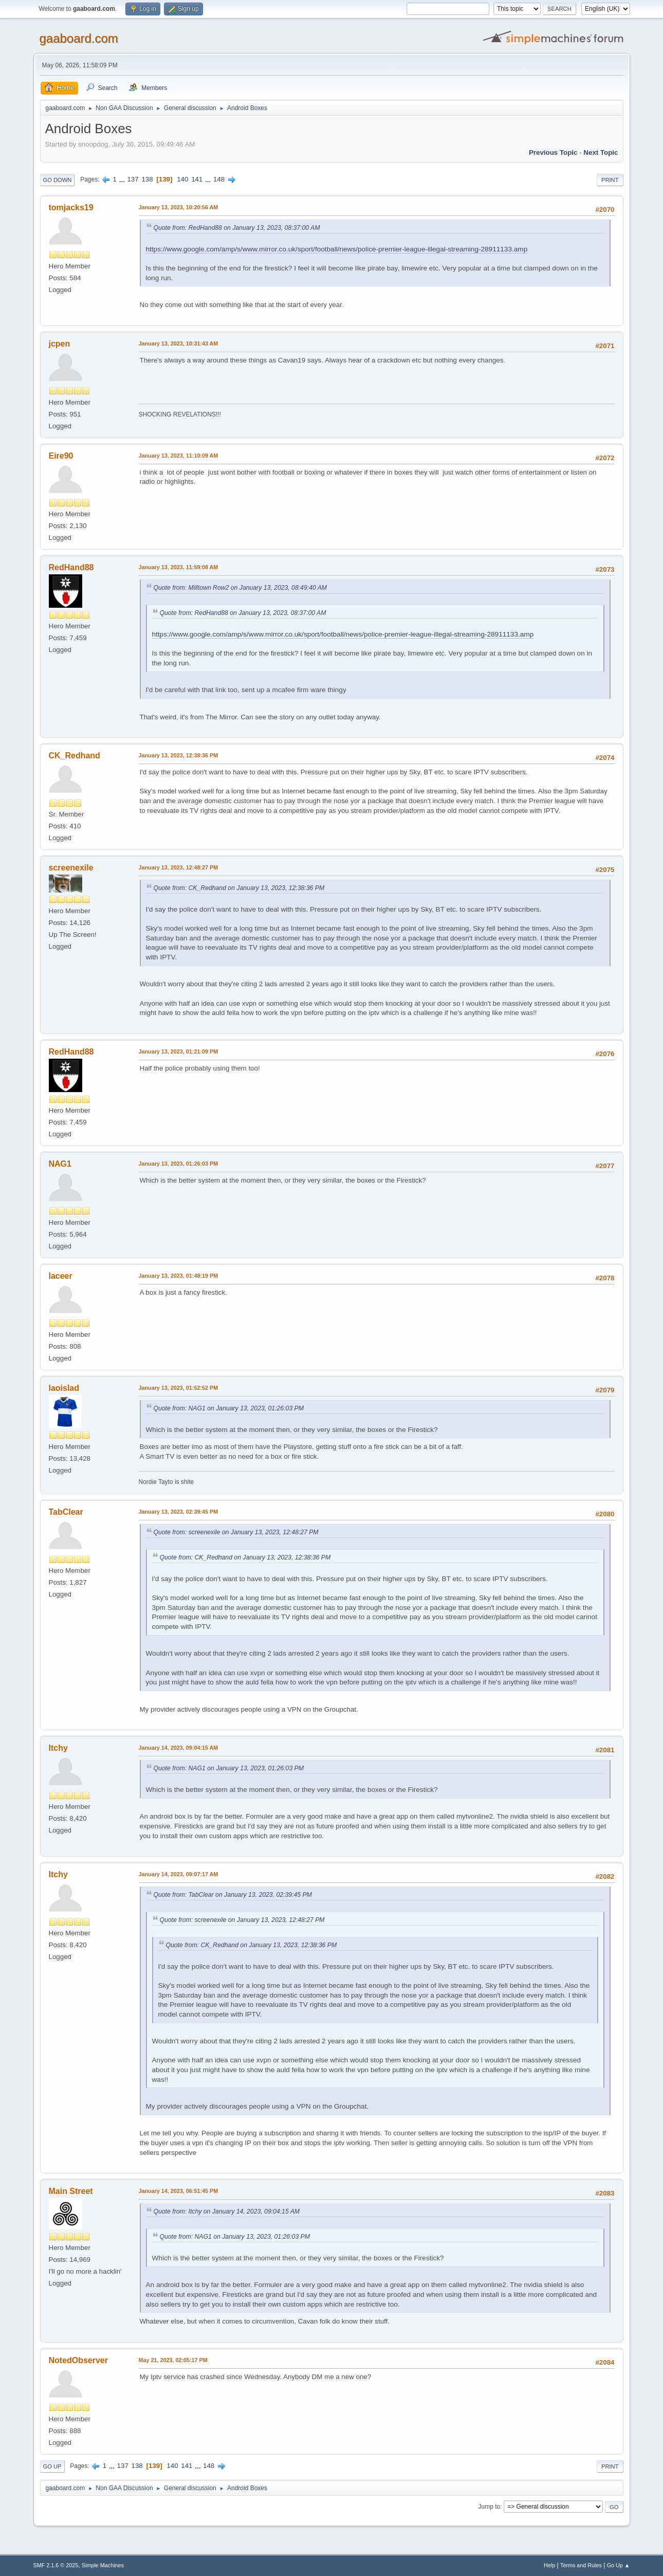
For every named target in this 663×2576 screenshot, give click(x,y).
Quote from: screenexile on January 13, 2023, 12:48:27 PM (236, 1532)
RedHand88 (71, 567)
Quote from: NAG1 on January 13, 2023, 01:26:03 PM (229, 1408)
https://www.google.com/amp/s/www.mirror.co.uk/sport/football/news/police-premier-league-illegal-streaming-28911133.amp (337, 249)
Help (549, 2565)
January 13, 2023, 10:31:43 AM (178, 343)
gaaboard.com (79, 38)
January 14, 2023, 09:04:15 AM (178, 1748)
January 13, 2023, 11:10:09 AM (178, 455)
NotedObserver (78, 2360)
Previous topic (553, 152)
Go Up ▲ (618, 2565)
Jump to (489, 2506)
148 (219, 179)
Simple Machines (103, 2565)
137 (132, 179)
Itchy (58, 1748)
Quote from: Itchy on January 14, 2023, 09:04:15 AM (227, 2211)
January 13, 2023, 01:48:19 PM (178, 1276)
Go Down (57, 180)
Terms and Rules (581, 2565)
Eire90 (61, 455)
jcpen (59, 343)
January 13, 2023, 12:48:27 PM (178, 867)
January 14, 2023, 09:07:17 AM (178, 1874)
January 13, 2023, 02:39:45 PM (178, 1512)
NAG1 (60, 1163)
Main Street (71, 2191)
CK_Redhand (74, 755)
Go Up (52, 2466)
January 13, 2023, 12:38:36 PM (178, 755)
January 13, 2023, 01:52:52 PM (178, 1388)
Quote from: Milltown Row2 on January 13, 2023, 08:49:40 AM (240, 587)
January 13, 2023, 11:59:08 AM (178, 567)
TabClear (66, 1512)
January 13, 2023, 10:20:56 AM (178, 207)
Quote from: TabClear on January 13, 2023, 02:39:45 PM (233, 1894)
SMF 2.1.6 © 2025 (56, 2565)
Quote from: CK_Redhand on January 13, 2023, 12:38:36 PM (239, 888)
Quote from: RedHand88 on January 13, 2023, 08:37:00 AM (237, 227)
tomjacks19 (71, 207)
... (123, 179)
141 (196, 179)
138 (147, 179)
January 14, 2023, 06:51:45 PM (178, 2191)
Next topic (600, 152)
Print (610, 180)
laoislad (64, 1388)
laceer (60, 1276)
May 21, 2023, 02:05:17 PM (173, 2360)
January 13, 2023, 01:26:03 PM (178, 1163)
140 (182, 179)
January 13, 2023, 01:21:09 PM (178, 1051)
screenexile (71, 867)
